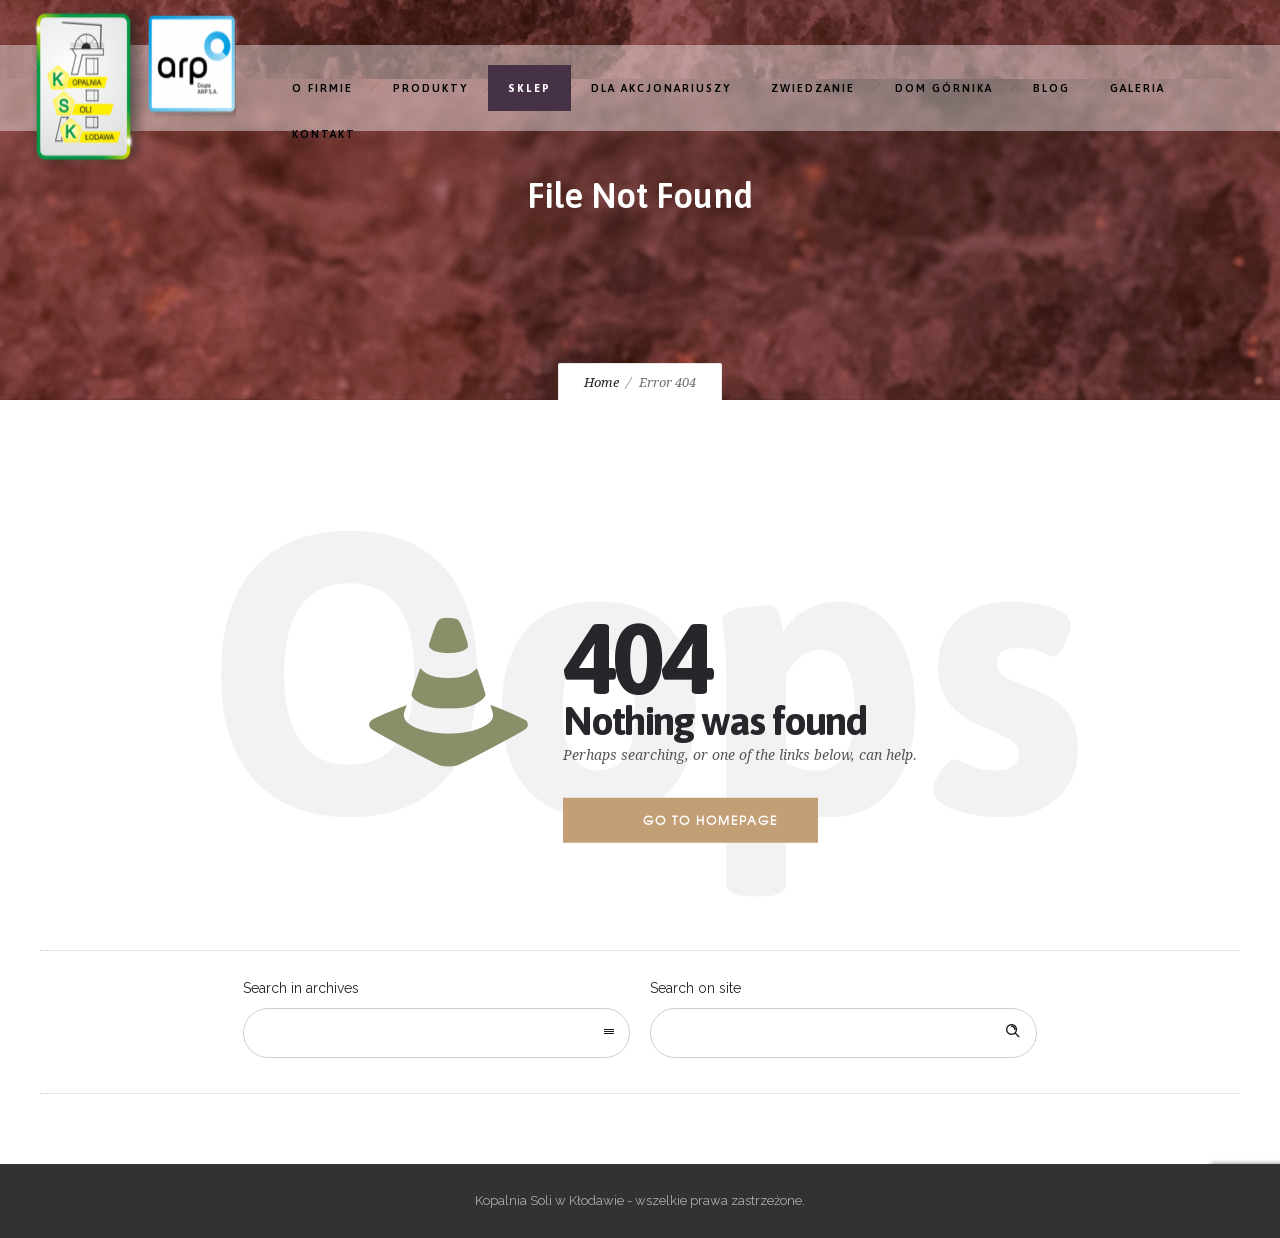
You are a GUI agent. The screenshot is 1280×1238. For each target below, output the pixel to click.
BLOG (1051, 88)
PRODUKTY (430, 88)
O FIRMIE (322, 88)
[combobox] (436, 1033)
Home (601, 382)
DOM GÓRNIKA (944, 88)
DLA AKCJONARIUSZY (661, 88)
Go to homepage (710, 820)
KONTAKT (324, 134)
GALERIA (1137, 88)
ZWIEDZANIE (813, 88)
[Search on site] (843, 1033)
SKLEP (529, 88)
